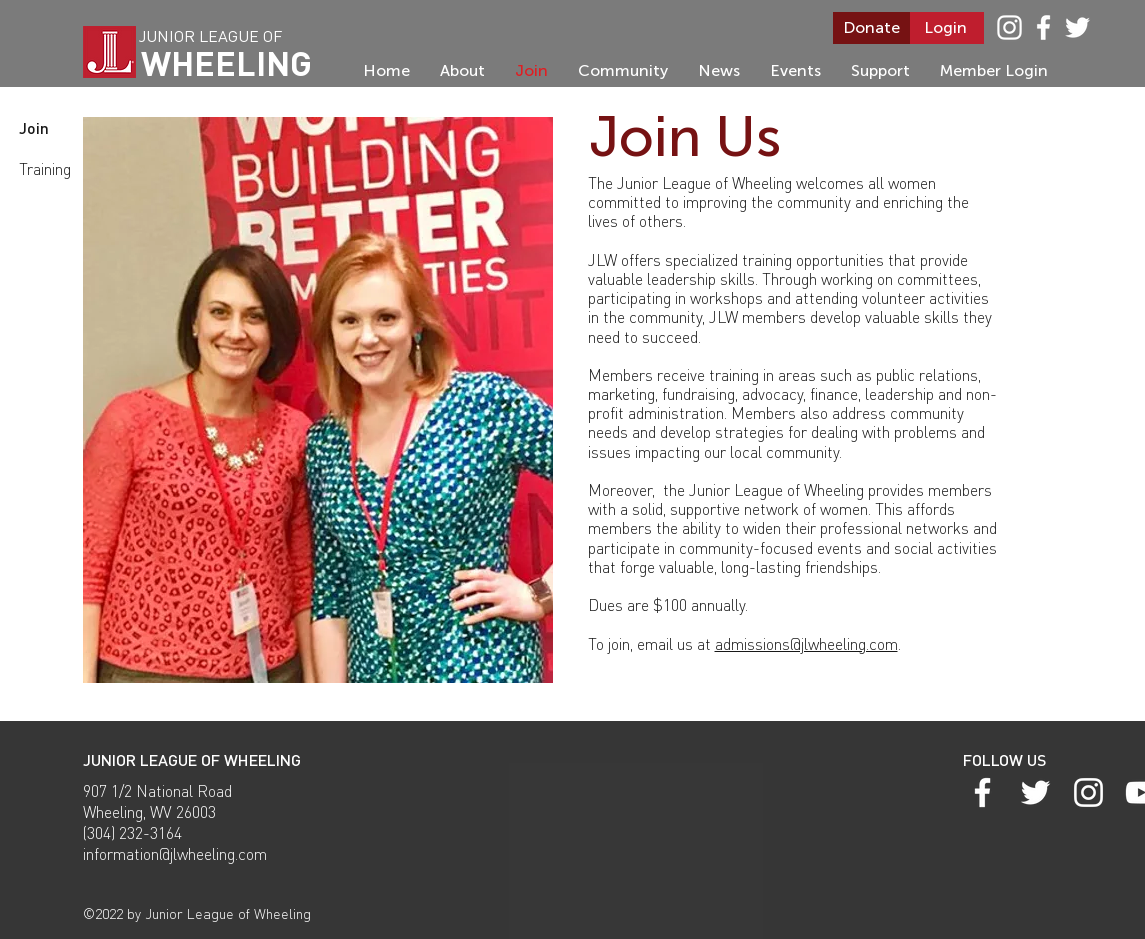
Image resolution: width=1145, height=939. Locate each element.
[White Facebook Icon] (1043, 27)
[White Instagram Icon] (1009, 27)
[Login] (945, 28)
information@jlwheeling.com (175, 853)
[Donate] (871, 28)
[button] (318, 400)
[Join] (49, 128)
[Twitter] (1077, 27)
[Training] (47, 169)
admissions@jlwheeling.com (806, 643)
